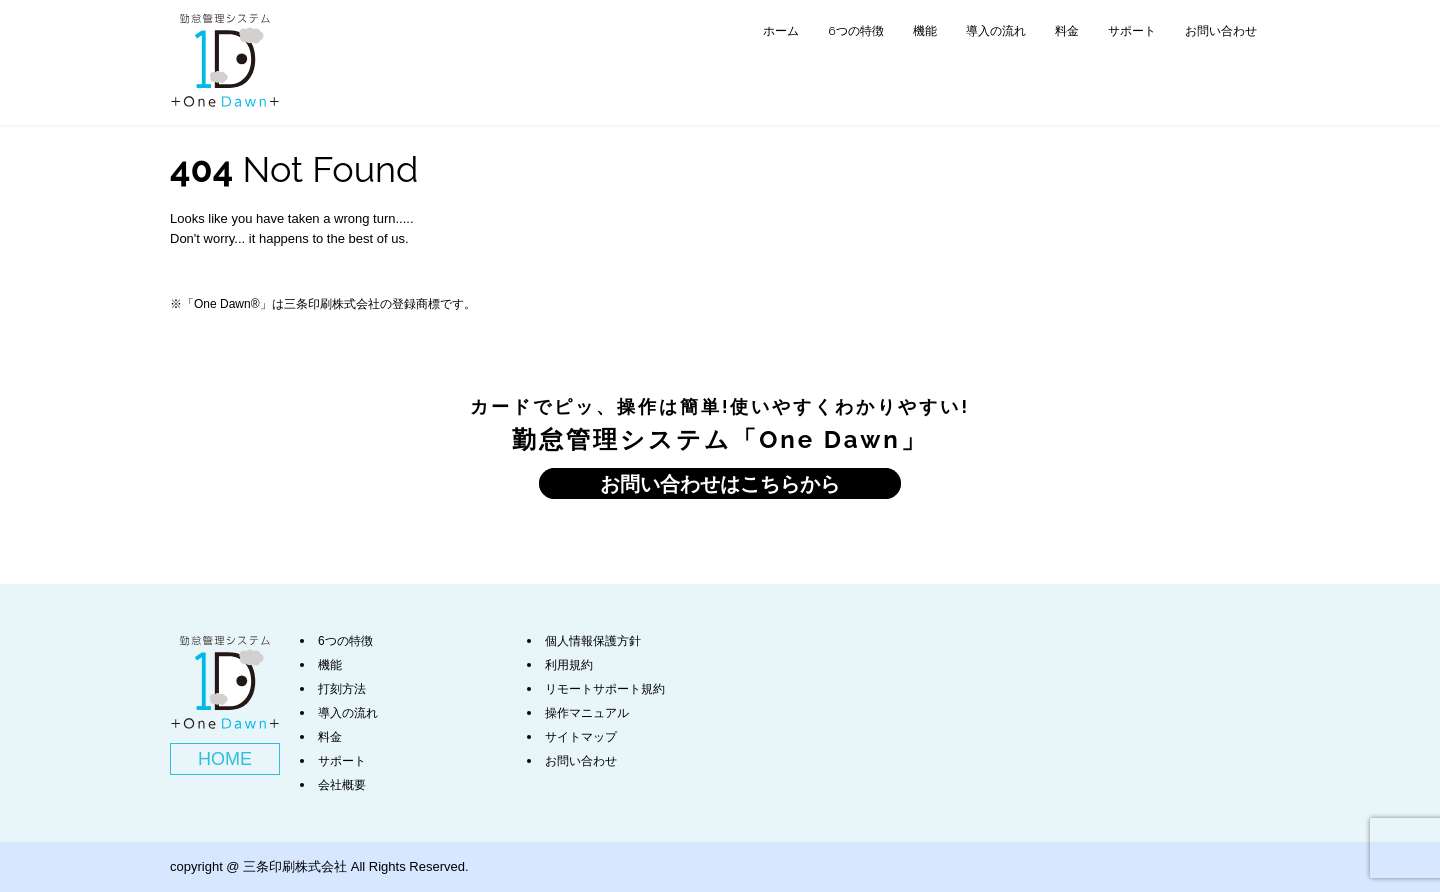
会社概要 (342, 785)
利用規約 (569, 665)
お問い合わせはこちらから (720, 483)
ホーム (781, 31)
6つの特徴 (855, 31)
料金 (1067, 31)
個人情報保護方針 (593, 641)
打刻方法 (342, 689)
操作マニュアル (587, 713)
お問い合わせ (1221, 31)
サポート (1132, 31)
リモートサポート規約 (605, 689)
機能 (925, 31)
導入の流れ (996, 31)
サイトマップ (581, 737)
